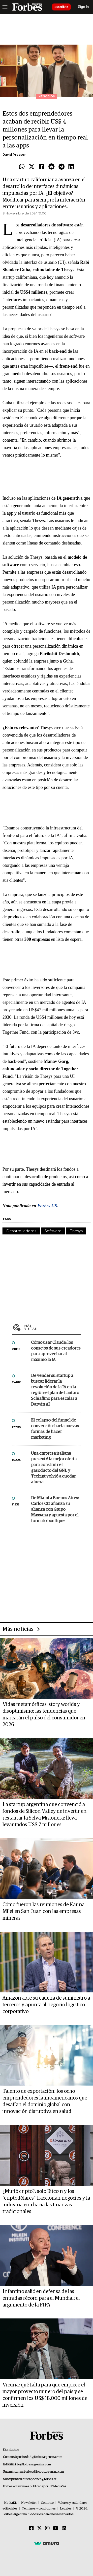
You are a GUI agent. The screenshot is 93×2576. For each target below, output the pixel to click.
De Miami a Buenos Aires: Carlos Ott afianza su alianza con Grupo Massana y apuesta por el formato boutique (55, 1509)
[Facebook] (31, 2528)
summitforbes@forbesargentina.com (39, 2471)
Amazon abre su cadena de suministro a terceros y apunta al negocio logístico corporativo (46, 2005)
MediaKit (10, 2503)
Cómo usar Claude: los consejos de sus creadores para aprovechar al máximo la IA (56, 1351)
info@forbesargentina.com (33, 2464)
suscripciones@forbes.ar (39, 2479)
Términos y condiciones (39, 2508)
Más (52, 1327)
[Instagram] (47, 2528)
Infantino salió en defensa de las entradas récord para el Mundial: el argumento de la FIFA (41, 2298)
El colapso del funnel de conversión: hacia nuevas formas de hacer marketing (55, 1429)
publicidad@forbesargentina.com (39, 2457)
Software (53, 1230)
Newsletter (29, 2503)
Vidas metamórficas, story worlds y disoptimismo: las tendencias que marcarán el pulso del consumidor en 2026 (43, 1714)
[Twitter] (39, 2528)
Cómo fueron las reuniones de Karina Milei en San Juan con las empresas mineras (43, 1911)
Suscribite (61, 7)
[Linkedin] (64, 2528)
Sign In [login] (83, 7)
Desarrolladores (21, 1230)
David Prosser (14, 154)
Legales (66, 2508)
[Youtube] (56, 2528)
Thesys (76, 1230)
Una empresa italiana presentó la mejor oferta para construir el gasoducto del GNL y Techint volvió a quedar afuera (54, 1467)
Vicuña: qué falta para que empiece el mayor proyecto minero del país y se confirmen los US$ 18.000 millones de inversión (44, 2395)
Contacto (47, 2503)
